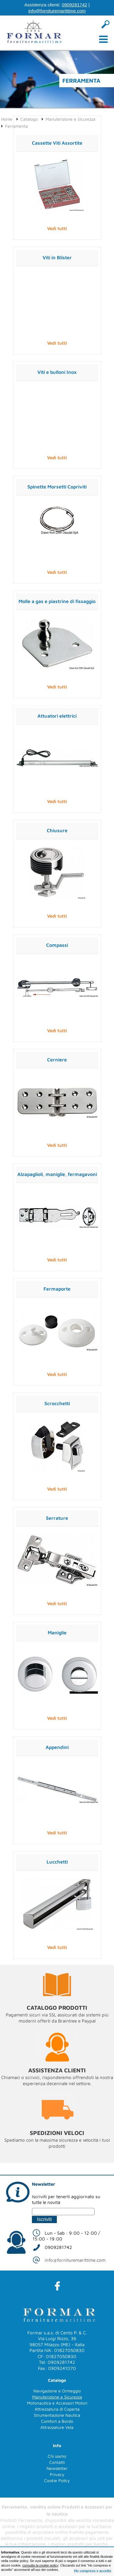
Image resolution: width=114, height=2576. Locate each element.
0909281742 (74, 4)
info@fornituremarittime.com (57, 10)
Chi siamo (57, 2456)
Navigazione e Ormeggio (57, 2390)
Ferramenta (16, 126)
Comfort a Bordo (57, 2421)
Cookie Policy (57, 2480)
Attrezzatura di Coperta (57, 2409)
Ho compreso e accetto (92, 2571)
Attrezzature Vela (57, 2427)
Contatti (57, 2462)
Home (6, 119)
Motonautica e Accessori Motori (57, 2402)
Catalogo (29, 119)
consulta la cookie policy (40, 2565)
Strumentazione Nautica (57, 2415)
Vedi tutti (57, 228)
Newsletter (57, 2468)
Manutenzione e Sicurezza (70, 119)
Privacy (57, 2474)
